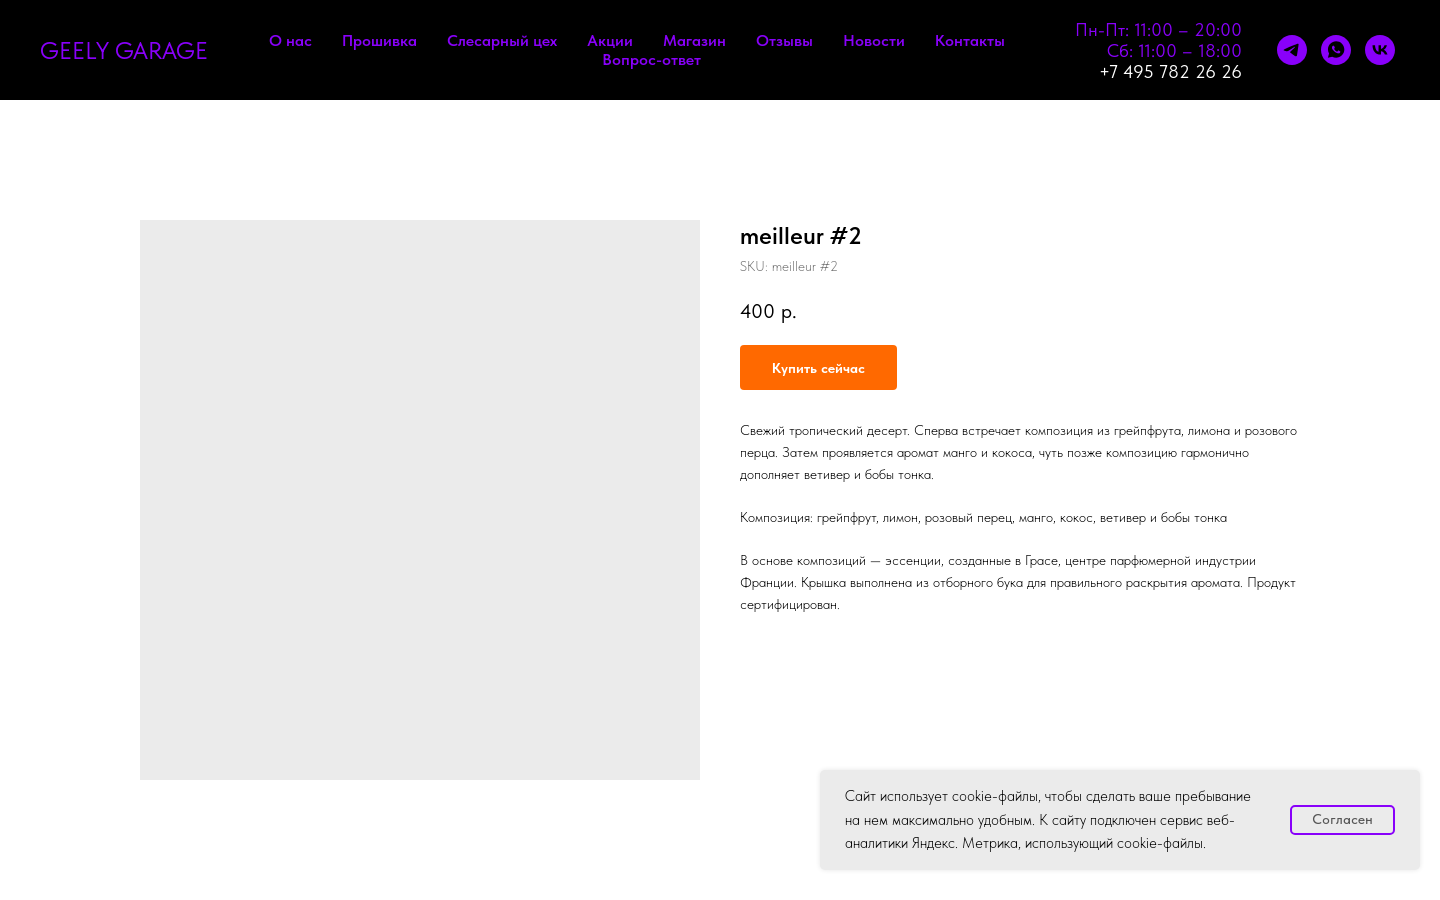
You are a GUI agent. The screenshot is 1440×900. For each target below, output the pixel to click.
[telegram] (1292, 50)
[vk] (1380, 50)
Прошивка (379, 40)
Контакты (970, 40)
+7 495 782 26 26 (1170, 71)
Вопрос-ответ (651, 59)
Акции (610, 40)
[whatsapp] (1336, 50)
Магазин (694, 40)
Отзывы (784, 40)
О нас (290, 40)
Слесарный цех (502, 40)
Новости (874, 40)
